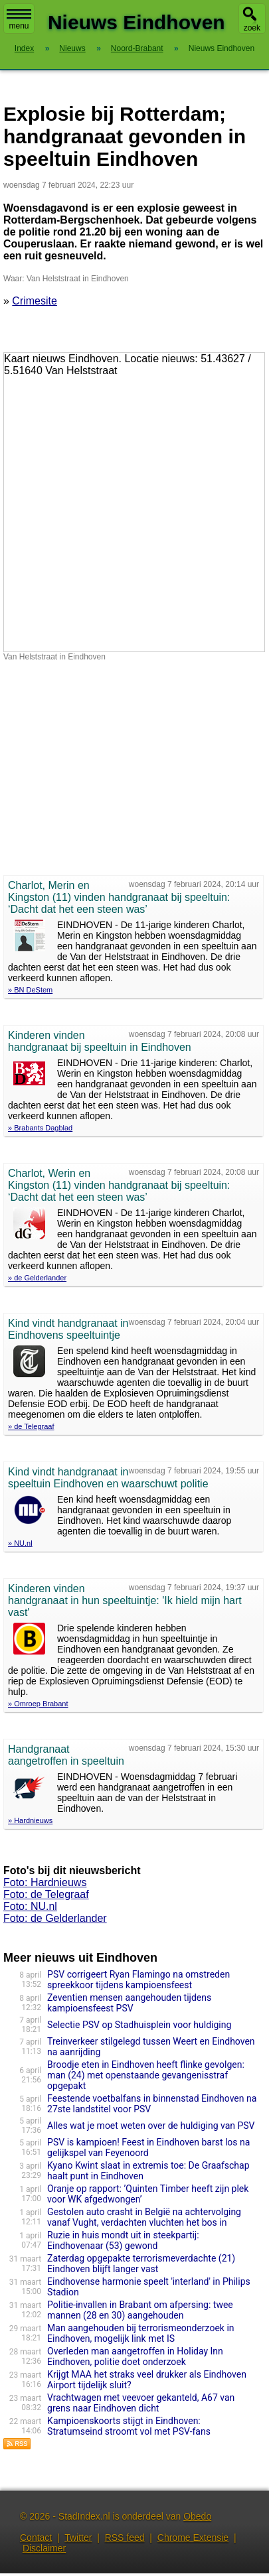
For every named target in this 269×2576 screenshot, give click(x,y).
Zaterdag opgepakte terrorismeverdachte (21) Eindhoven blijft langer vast (141, 2263)
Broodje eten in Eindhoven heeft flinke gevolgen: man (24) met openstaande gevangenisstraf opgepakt (145, 2075)
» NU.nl (20, 1543)
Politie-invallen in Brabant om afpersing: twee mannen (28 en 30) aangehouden (140, 2310)
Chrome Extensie (192, 2537)
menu (19, 20)
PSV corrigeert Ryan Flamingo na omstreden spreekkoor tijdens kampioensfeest (138, 1979)
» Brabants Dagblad (40, 1128)
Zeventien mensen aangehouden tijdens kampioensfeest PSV (129, 2002)
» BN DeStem (30, 990)
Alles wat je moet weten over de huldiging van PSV (150, 2125)
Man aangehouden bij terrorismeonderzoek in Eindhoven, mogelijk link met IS (140, 2333)
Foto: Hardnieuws (44, 1882)
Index (24, 48)
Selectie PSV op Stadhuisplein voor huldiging (139, 2024)
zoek (252, 28)
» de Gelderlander (37, 1278)
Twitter (78, 2537)
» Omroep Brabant (38, 1704)
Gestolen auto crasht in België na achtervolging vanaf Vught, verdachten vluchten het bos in (144, 2217)
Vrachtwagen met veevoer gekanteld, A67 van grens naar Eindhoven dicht (140, 2402)
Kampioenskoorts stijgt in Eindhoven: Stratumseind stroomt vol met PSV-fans (129, 2426)
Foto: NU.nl (30, 1906)
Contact (36, 2537)
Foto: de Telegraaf (46, 1894)
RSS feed (125, 2537)
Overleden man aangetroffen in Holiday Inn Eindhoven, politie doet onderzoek (135, 2356)
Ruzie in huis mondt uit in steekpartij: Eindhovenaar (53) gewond (123, 2240)
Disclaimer (44, 2548)
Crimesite (34, 300)
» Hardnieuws (30, 1820)
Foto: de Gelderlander (55, 1918)
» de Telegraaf (31, 1426)
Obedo (197, 2516)
